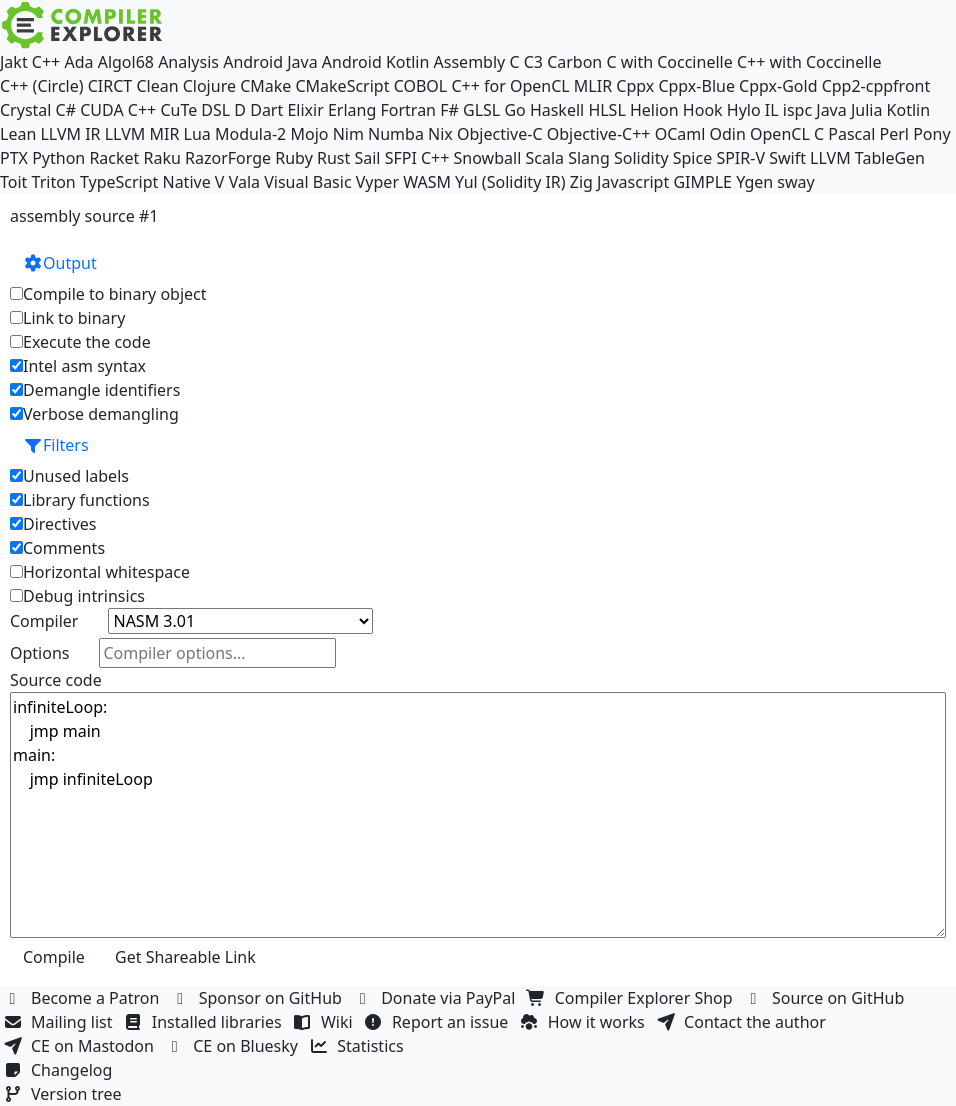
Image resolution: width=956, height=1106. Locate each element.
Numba (396, 134)
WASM (427, 182)
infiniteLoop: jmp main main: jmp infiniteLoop (478, 815)
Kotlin (909, 110)
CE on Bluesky (234, 1046)
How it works (585, 1022)
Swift (787, 158)
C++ (46, 62)
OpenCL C (787, 134)
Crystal (25, 110)
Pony (931, 134)
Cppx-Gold (778, 86)
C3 (533, 62)
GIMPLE (702, 182)
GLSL (481, 110)
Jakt (14, 62)
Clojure (209, 86)
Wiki (325, 1022)
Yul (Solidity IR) (510, 182)
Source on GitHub (827, 998)
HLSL (606, 110)
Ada (78, 62)
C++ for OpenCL (510, 86)
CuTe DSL (195, 110)
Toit (13, 182)
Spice (692, 158)
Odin (728, 134)
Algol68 (126, 62)
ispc (797, 110)
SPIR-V (740, 158)
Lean (18, 134)
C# (66, 110)
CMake (265, 86)
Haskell (557, 110)
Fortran (408, 110)
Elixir (305, 110)
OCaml (680, 134)
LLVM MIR (142, 134)
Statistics (359, 1046)
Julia (867, 110)
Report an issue (439, 1022)
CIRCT (110, 86)
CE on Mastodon (81, 1046)
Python (58, 158)
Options (39, 653)
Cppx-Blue (696, 86)
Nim (348, 134)
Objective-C (500, 134)
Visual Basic (307, 182)
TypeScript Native (145, 182)
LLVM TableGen (867, 158)
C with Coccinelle (669, 62)
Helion (654, 110)
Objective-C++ (599, 134)
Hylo (744, 110)
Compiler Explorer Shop (632, 998)
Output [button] (60, 263)
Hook (703, 110)
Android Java (270, 62)
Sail (367, 158)
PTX (14, 158)
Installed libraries (205, 1022)
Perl (894, 134)
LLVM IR (70, 134)
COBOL (421, 86)
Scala (544, 158)
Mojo (309, 134)
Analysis (188, 62)
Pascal (851, 134)
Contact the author (743, 1022)
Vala (244, 182)
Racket (114, 158)
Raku (162, 158)
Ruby (294, 158)
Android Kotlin (376, 62)
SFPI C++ (417, 158)
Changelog (60, 1070)
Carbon (574, 62)
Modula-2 (250, 134)
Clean (157, 86)
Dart (266, 110)
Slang (589, 158)
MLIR (593, 86)
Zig (581, 182)
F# (449, 110)
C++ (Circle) (42, 86)
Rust (333, 158)
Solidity (641, 158)
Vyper (377, 182)
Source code (56, 680)
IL (772, 110)
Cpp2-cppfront (876, 86)
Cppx (635, 86)
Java (831, 110)
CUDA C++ (118, 110)
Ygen (754, 182)
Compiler (44, 621)
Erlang (352, 110)
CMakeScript (342, 86)
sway (795, 182)
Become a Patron (84, 998)
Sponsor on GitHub (259, 998)
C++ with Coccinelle (809, 62)
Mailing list (60, 1022)
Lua (197, 134)
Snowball (488, 158)
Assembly (470, 62)
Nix (440, 134)
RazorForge (228, 158)
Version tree (65, 1094)
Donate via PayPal (437, 998)
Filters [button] (56, 445)
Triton (54, 182)
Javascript (633, 182)
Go (514, 110)
